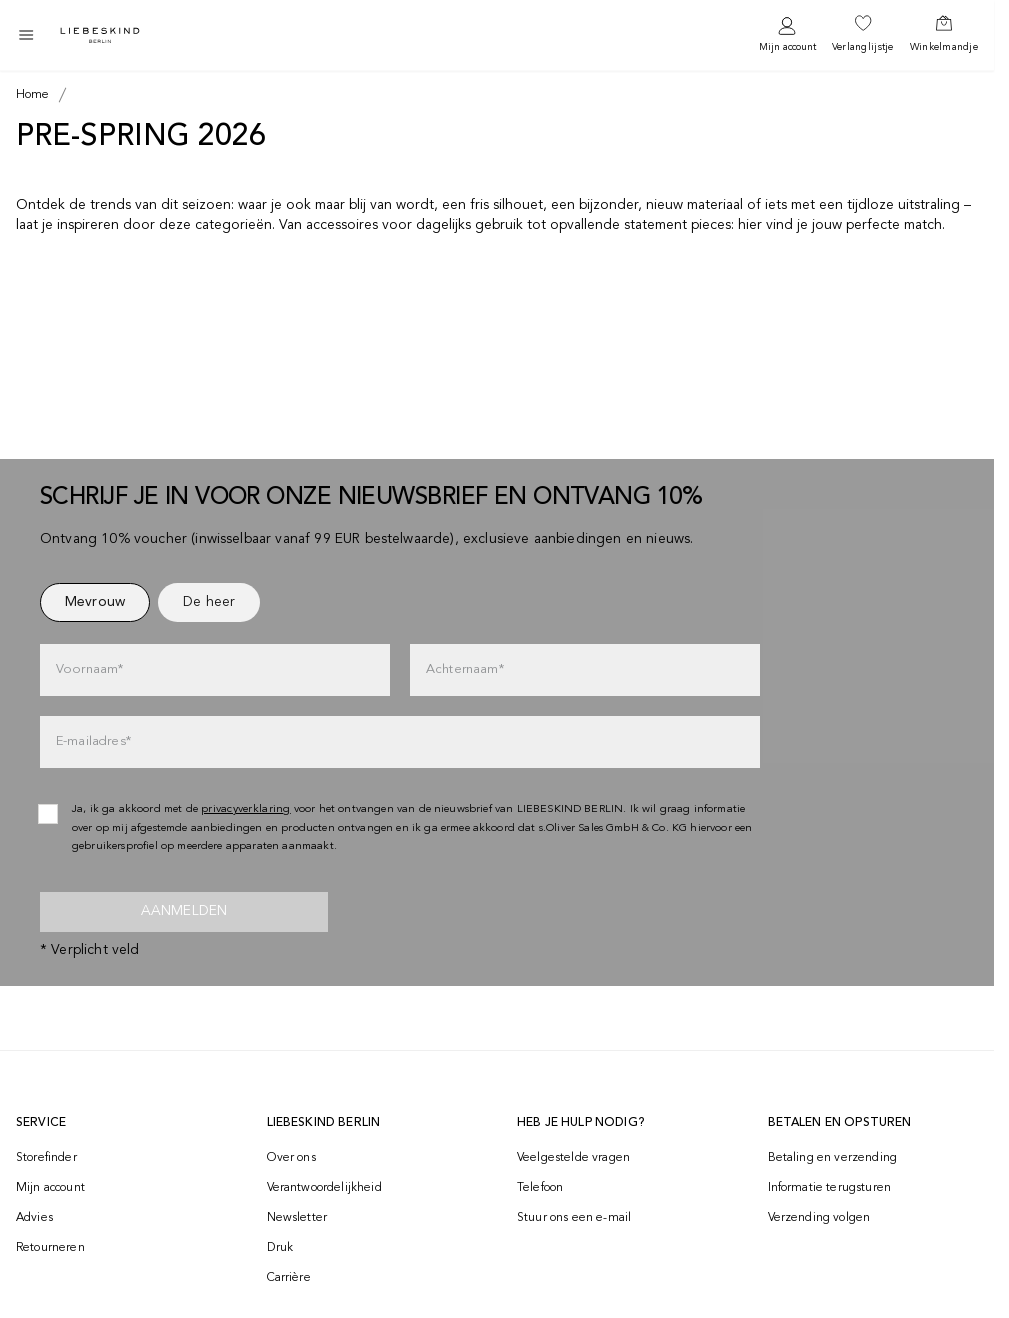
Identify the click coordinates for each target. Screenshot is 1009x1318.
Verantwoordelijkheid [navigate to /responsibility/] (324, 1188)
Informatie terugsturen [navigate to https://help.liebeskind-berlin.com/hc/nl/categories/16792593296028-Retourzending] (830, 1188)
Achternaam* (465, 669)
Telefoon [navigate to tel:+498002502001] (540, 1188)
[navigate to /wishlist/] (863, 35)
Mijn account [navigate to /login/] (50, 1188)
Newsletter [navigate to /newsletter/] (297, 1218)
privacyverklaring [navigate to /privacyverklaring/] (246, 809)
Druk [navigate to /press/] (280, 1248)
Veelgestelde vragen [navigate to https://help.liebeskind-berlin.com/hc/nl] (573, 1158)
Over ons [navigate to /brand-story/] (291, 1158)
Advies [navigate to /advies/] (34, 1218)
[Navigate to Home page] (100, 35)
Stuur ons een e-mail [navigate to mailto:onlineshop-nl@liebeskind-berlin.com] (574, 1218)
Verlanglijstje (863, 47)
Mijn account (787, 47)
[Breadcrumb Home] (33, 95)
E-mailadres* (93, 741)
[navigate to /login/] (787, 35)
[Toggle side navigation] (26, 35)
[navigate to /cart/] (944, 35)
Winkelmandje (944, 47)
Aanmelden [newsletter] (184, 911)
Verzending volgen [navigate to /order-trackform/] (819, 1218)
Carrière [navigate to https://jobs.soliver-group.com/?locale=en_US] (289, 1278)
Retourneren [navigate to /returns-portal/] (50, 1248)
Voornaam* (89, 669)
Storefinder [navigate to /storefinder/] (46, 1158)
